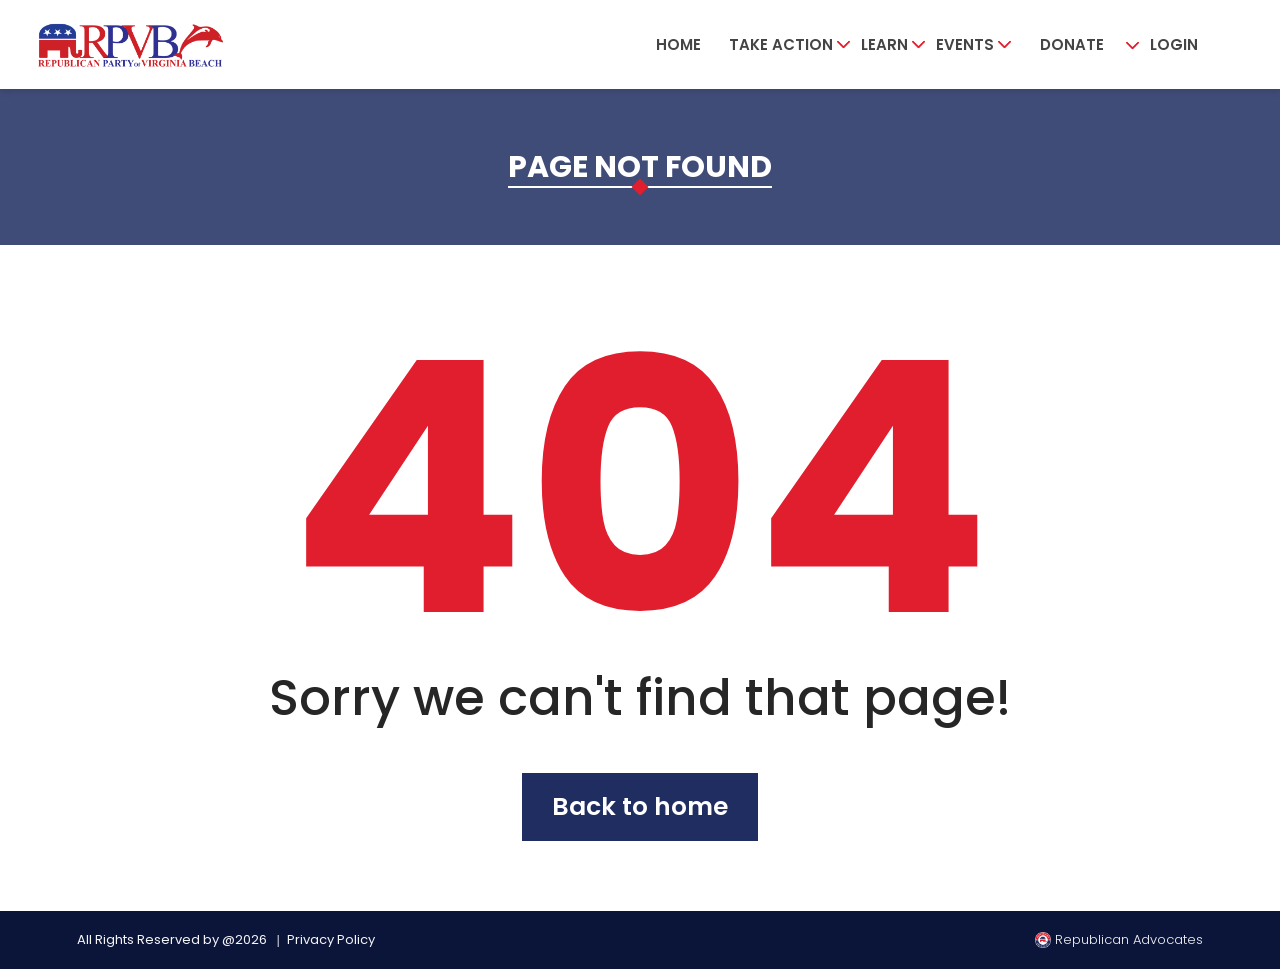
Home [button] (678, 44)
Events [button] (965, 44)
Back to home (640, 806)
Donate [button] (1072, 44)
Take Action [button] (781, 44)
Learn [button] (884, 44)
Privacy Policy (331, 939)
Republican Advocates (1119, 939)
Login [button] (1174, 44)
